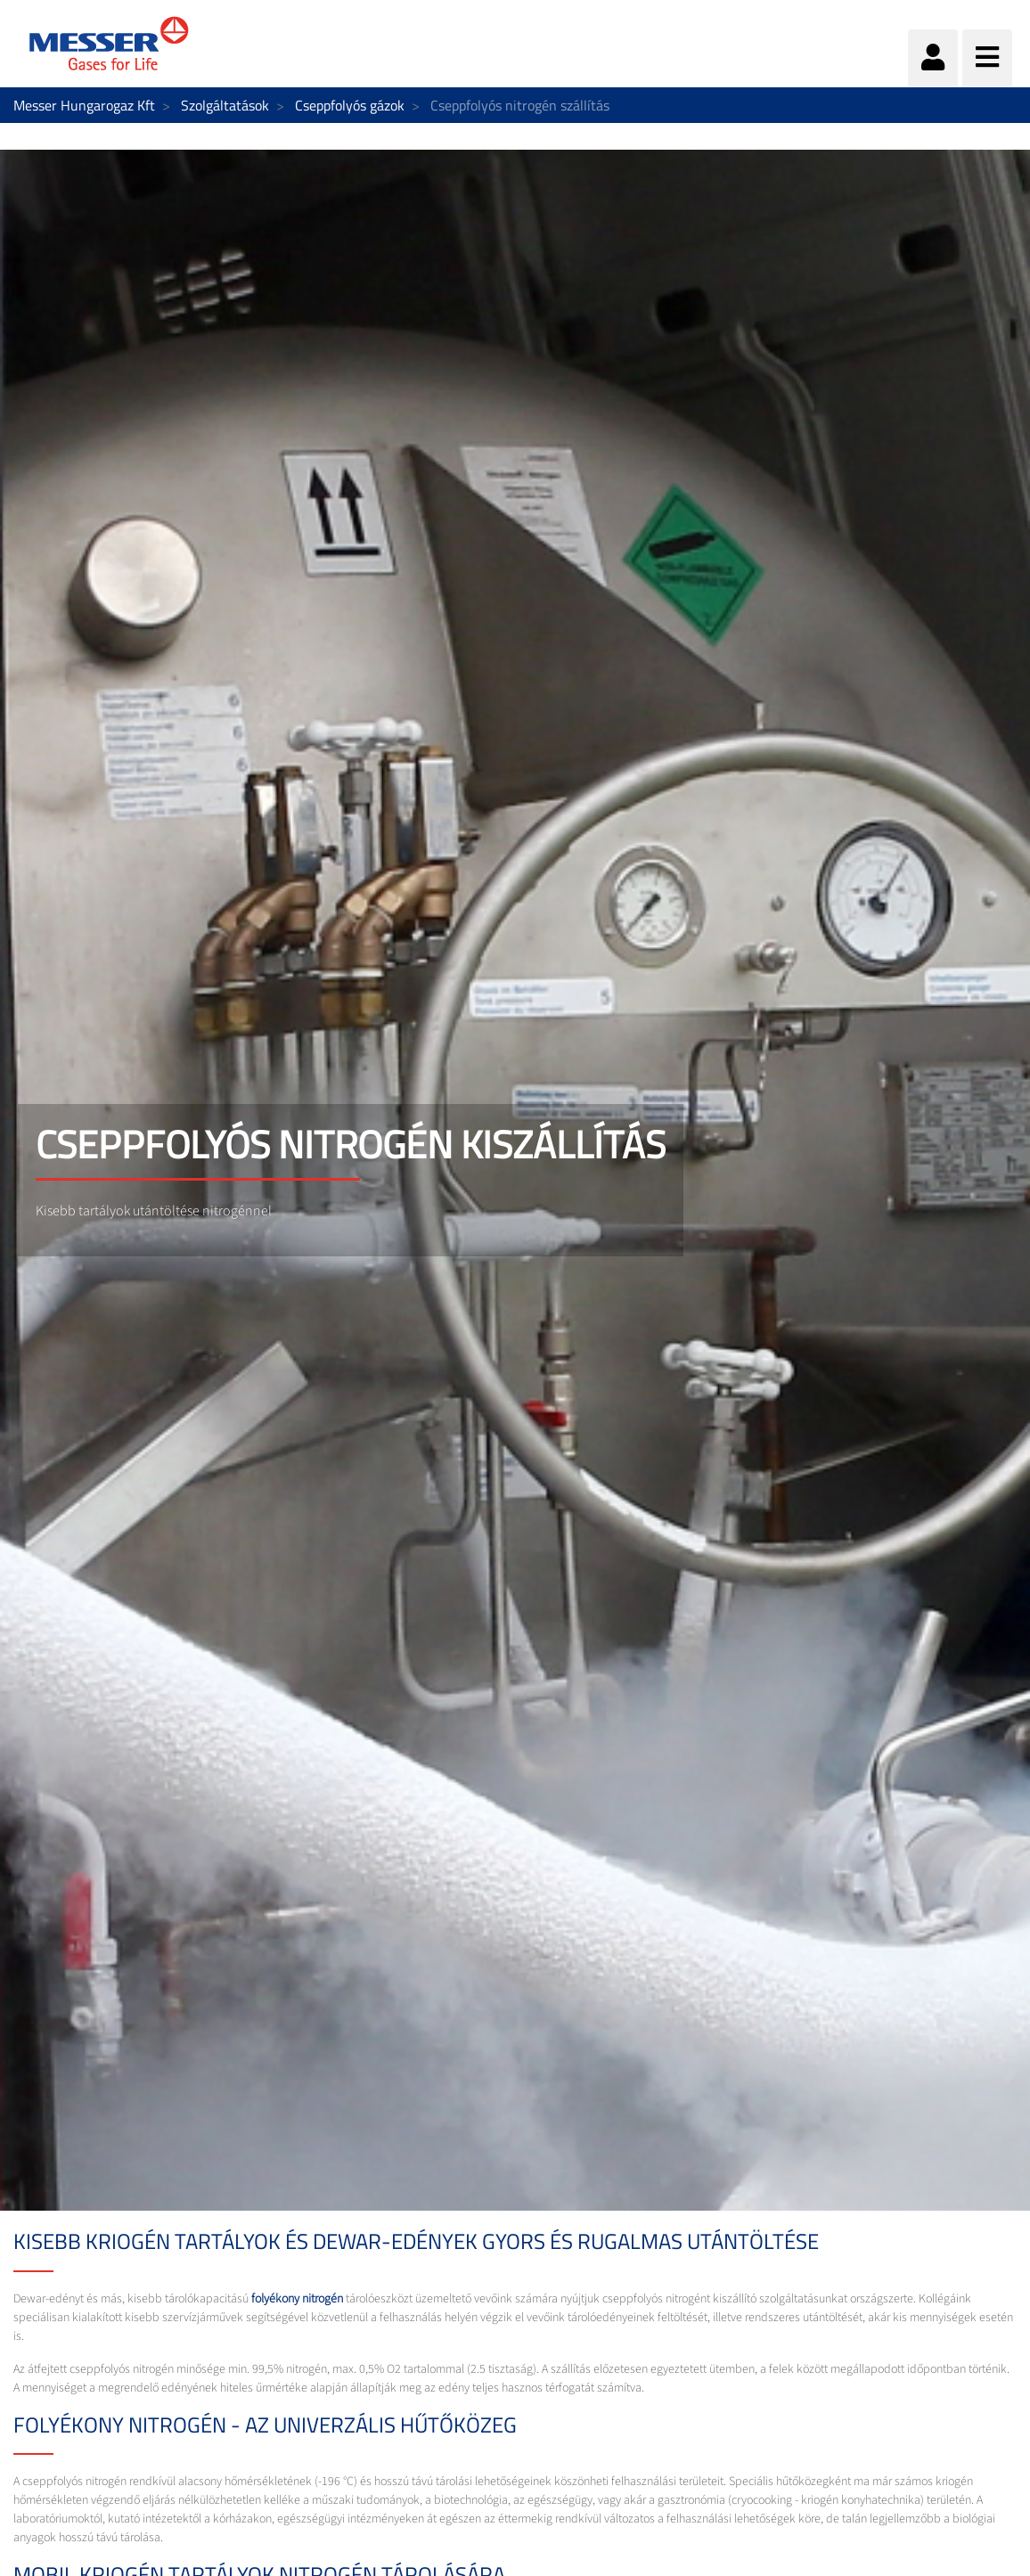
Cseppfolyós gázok (350, 105)
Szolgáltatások (225, 105)
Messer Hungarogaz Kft (84, 105)
